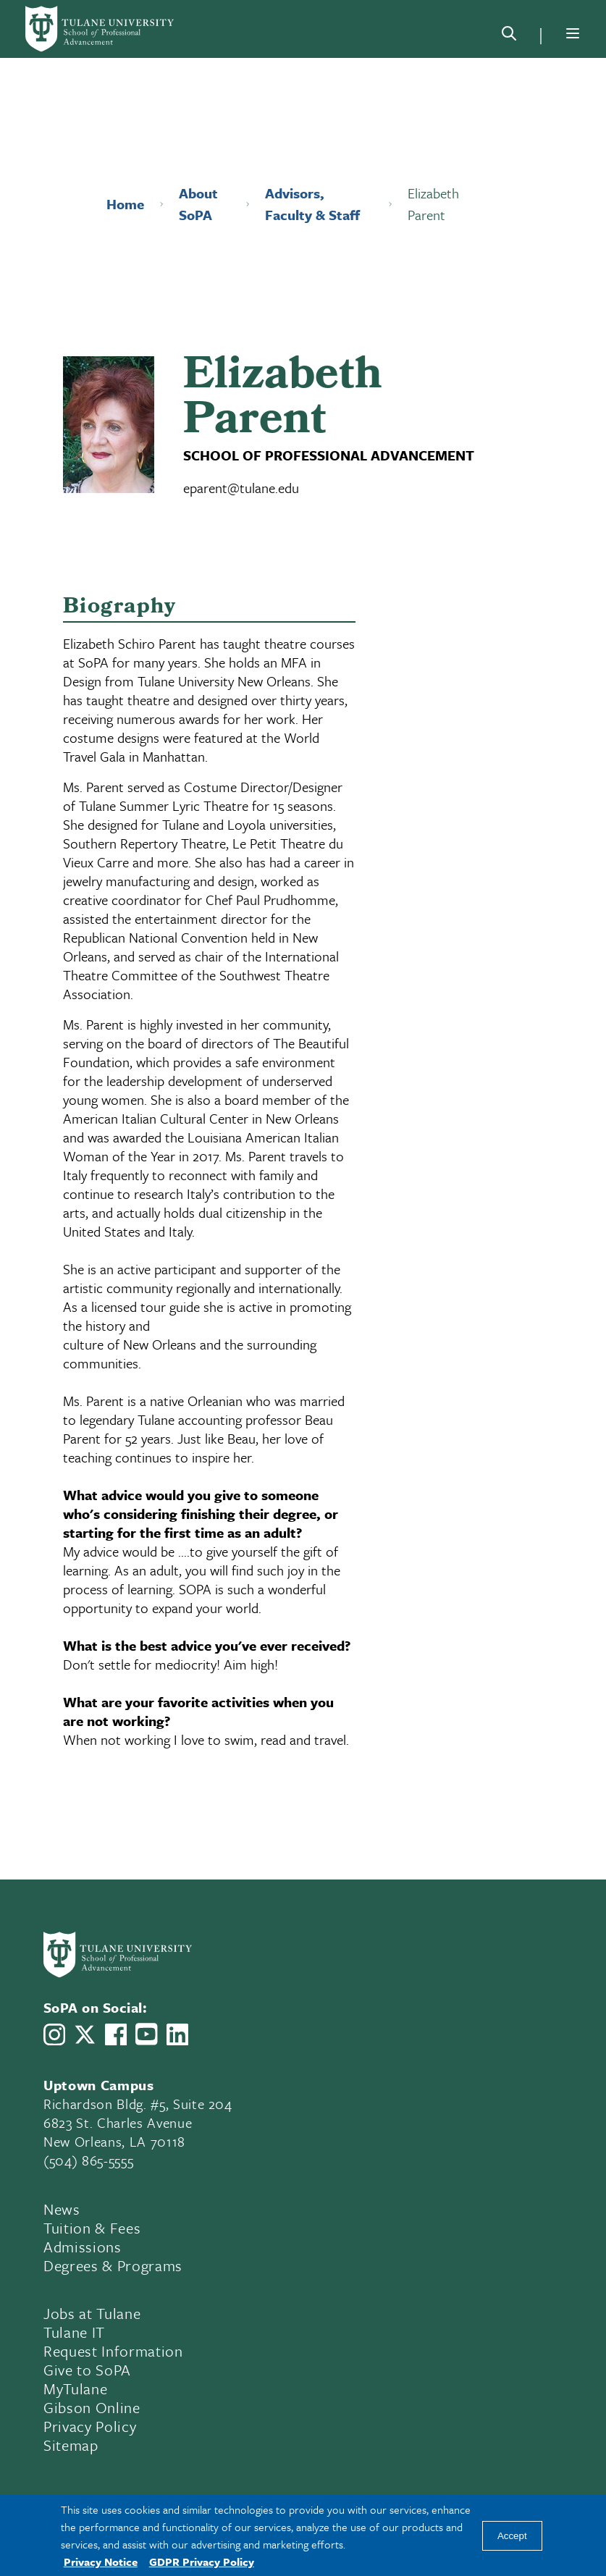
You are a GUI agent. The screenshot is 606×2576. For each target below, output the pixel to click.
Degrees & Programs (112, 2265)
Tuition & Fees (91, 2228)
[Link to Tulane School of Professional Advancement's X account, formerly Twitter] (85, 2034)
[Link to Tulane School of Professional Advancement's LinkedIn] (177, 2034)
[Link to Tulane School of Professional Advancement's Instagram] (54, 2034)
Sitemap (70, 2445)
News (61, 2209)
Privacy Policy (89, 2426)
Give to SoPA (87, 2370)
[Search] (509, 36)
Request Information (113, 2351)
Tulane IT (74, 2332)
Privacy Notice (101, 2561)
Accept (512, 2535)
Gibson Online (91, 2407)
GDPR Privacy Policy (201, 2561)
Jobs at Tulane (91, 2313)
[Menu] (572, 33)
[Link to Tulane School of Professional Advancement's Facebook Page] (116, 2034)
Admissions (82, 2246)
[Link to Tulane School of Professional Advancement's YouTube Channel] (146, 2034)
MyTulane (75, 2388)
